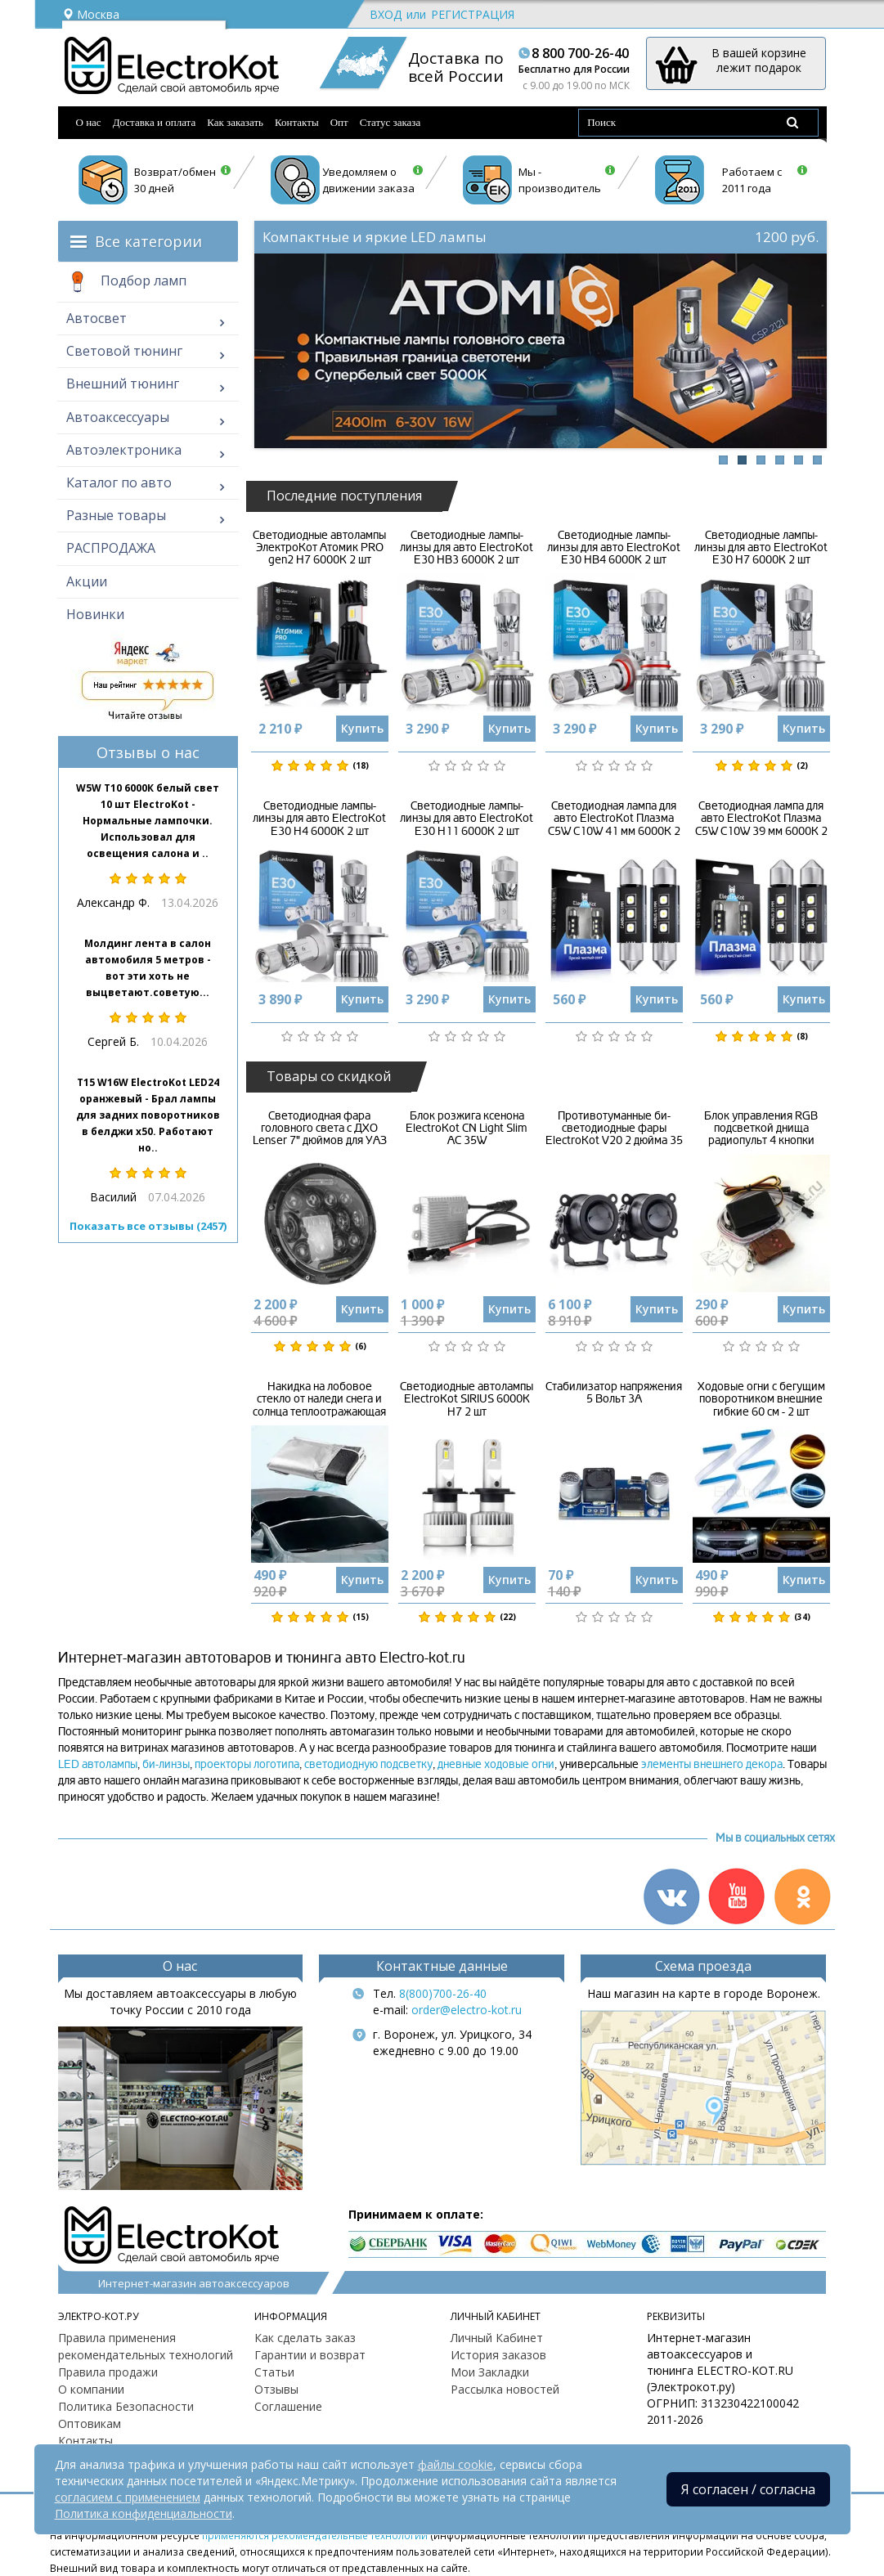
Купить (362, 728)
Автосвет (96, 318)
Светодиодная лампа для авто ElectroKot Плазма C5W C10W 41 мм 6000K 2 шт (614, 824)
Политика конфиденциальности (143, 2513)
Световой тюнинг (124, 351)
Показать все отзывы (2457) (148, 1225)
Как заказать (235, 122)
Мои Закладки (490, 2372)
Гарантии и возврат (310, 2355)
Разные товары (116, 515)
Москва (90, 14)
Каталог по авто (119, 482)
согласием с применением (127, 2497)
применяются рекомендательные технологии (315, 2535)
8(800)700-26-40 (443, 1993)
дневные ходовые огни (496, 1764)
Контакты (297, 122)
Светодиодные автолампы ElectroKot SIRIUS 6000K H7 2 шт (466, 1399)
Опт (339, 122)
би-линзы (166, 1764)
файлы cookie (455, 2464)
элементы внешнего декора (712, 1764)
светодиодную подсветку (368, 1764)
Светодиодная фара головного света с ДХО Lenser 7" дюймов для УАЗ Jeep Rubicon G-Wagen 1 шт (320, 1134)
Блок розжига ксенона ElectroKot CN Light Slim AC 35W (466, 1128)
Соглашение (288, 2406)
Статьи (274, 2372)
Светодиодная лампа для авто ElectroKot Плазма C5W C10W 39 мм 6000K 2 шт (761, 824)
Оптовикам (89, 2423)
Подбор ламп (126, 282)
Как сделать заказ (305, 2337)
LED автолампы (97, 1764)
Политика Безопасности (126, 2406)
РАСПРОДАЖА (110, 548)
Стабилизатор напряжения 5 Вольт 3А (613, 1393)
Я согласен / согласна (748, 2489)
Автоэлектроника (124, 450)
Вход (386, 14)
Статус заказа (390, 122)
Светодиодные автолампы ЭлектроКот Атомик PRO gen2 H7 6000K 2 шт (319, 548)
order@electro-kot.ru (466, 2009)
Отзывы (276, 2389)
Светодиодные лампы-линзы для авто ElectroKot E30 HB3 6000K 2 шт (466, 548)
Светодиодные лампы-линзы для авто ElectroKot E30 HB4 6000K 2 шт (613, 548)
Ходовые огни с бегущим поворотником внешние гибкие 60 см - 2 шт (761, 1399)
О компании (91, 2389)
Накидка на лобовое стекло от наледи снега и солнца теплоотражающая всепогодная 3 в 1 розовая (319, 1405)
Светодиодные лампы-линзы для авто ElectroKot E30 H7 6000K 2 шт (761, 548)
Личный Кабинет (497, 2337)
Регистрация (472, 14)
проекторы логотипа (247, 1764)
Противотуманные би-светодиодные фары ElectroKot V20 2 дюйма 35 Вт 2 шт (614, 1134)
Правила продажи (108, 2372)
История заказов (498, 2355)
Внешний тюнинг (122, 384)
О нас (88, 122)
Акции (86, 581)
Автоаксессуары (117, 417)
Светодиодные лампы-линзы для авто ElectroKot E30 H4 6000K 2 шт (319, 818)
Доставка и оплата (154, 122)
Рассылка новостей (505, 2389)
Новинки (95, 614)
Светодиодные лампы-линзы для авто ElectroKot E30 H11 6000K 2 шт (466, 818)
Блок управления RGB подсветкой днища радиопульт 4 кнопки (761, 1128)
